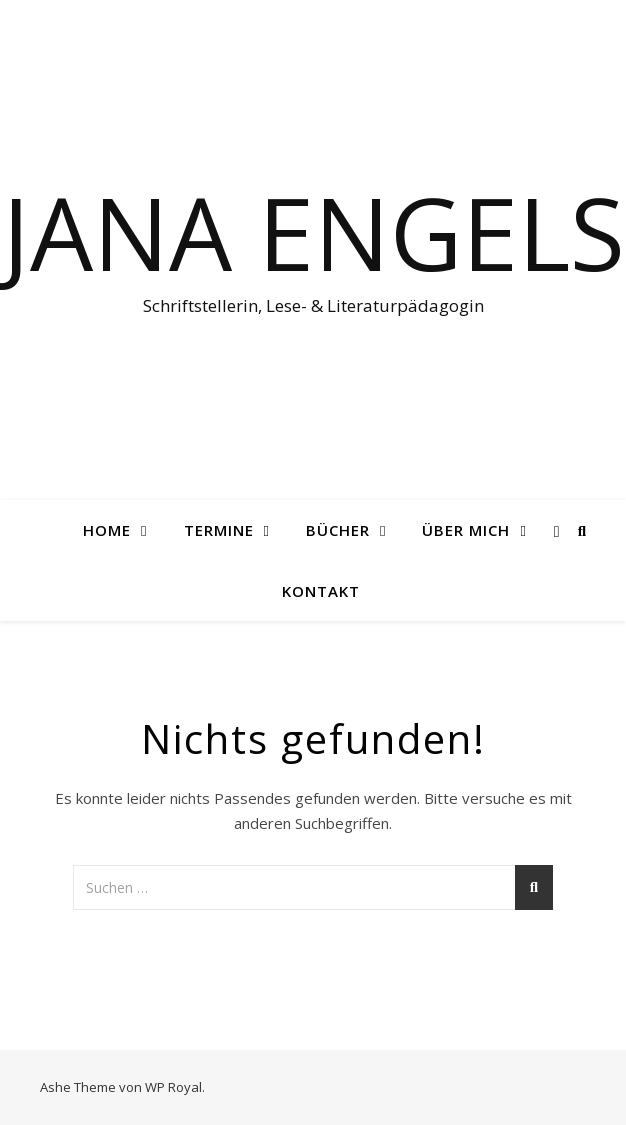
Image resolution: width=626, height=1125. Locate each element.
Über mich (466, 530)
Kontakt (321, 591)
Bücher (338, 530)
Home (107, 530)
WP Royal (173, 1087)
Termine (219, 530)
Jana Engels (313, 232)
